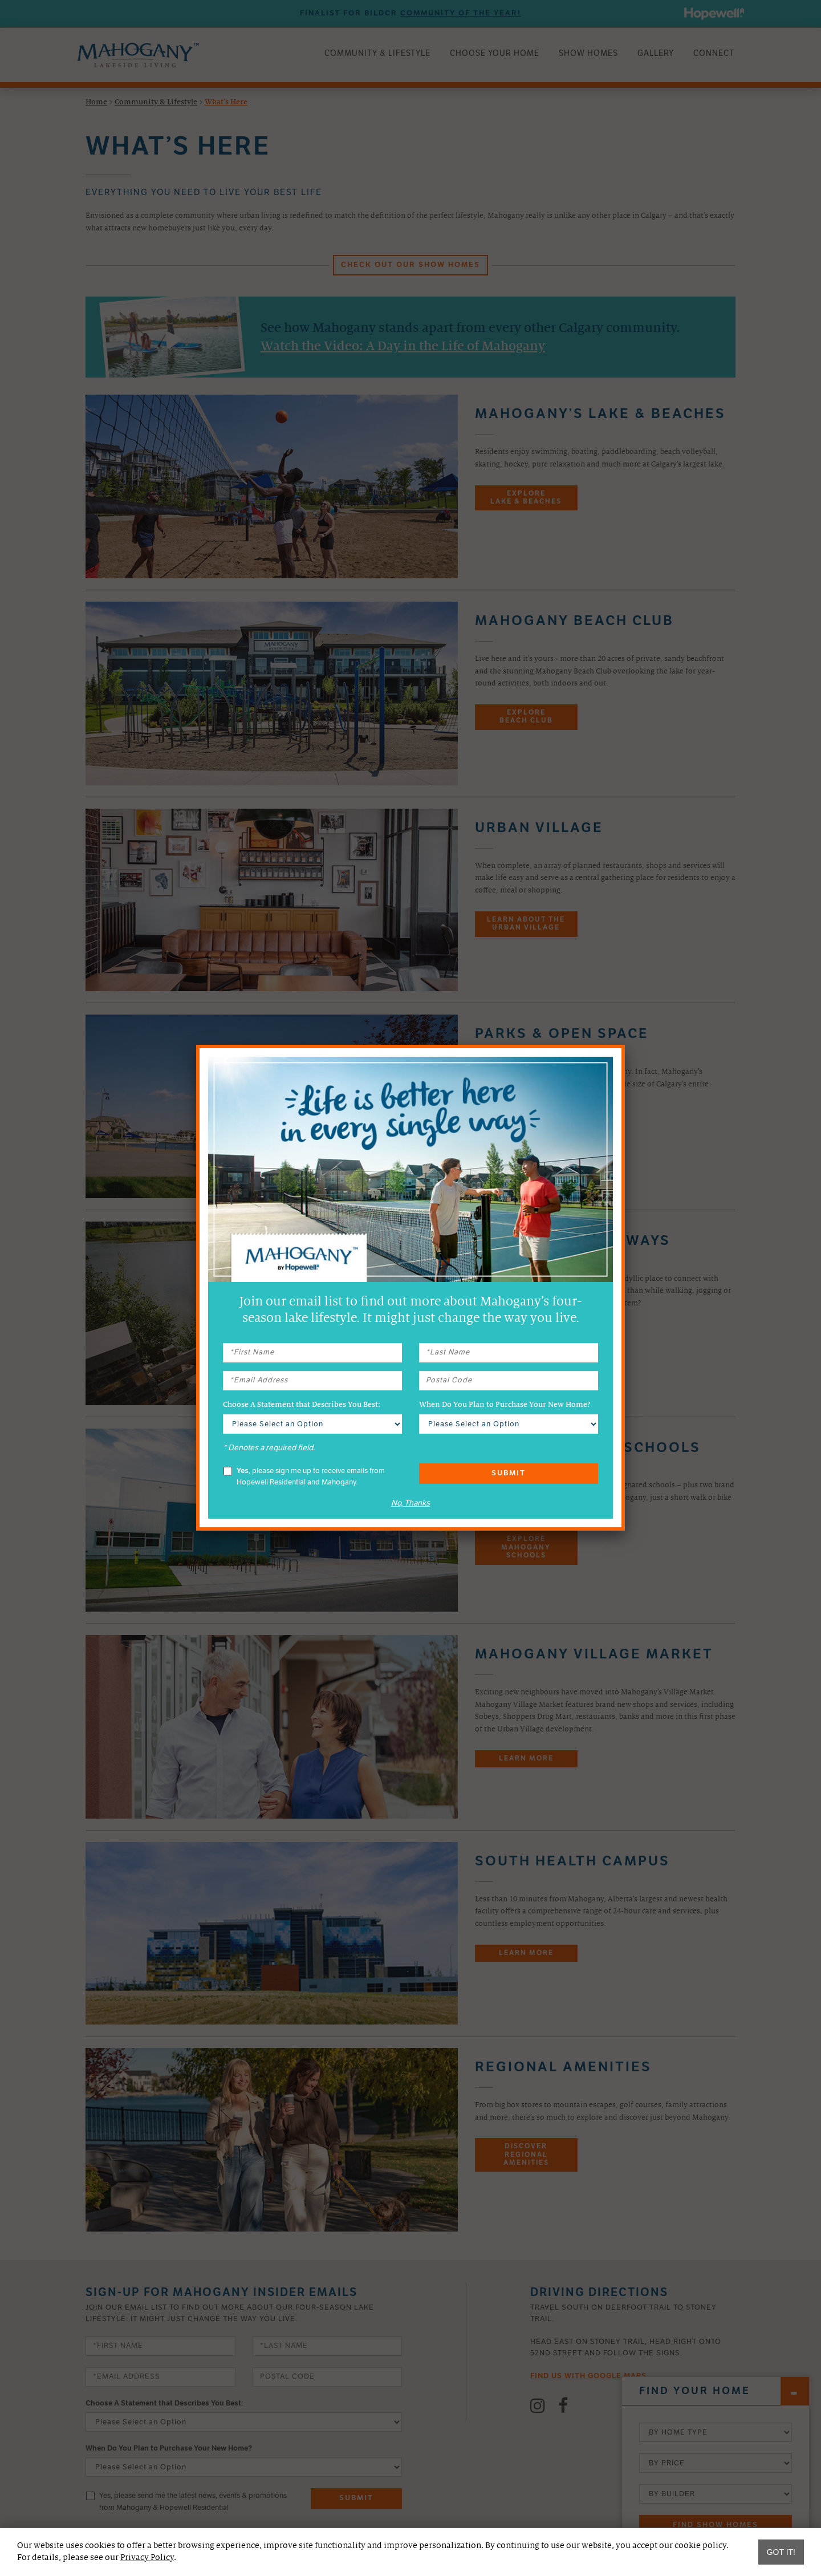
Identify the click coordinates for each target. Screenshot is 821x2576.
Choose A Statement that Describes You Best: (301, 1405)
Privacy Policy (147, 2557)
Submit (508, 1473)
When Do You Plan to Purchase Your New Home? (504, 1405)
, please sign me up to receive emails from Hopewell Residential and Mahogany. (304, 1476)
